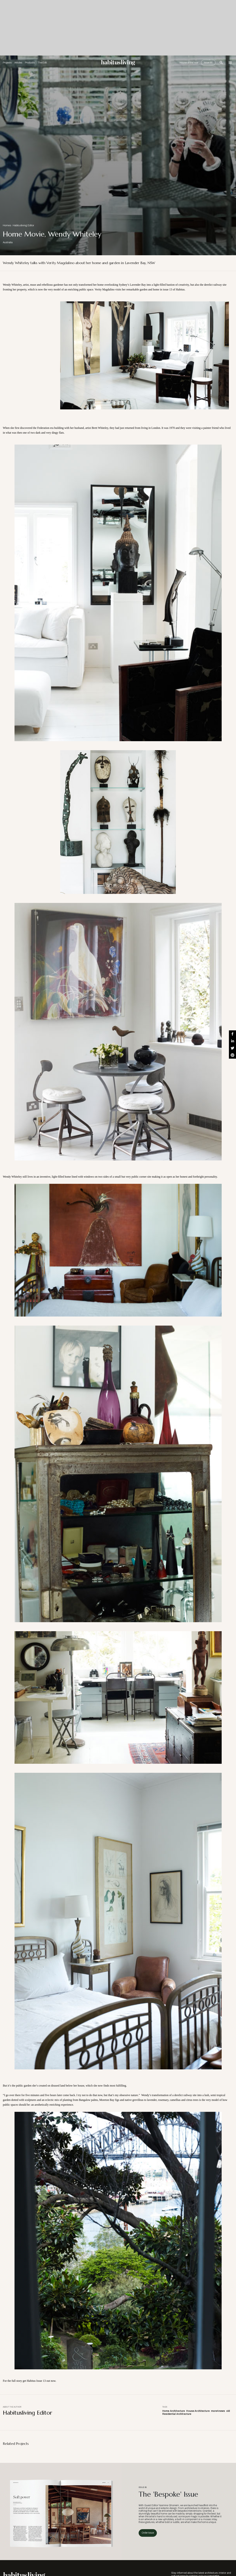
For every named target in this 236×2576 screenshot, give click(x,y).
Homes (7, 225)
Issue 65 (208, 62)
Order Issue (148, 2532)
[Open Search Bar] (221, 63)
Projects (7, 62)
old (228, 2411)
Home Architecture (173, 2411)
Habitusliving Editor (23, 225)
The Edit (42, 62)
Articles (18, 62)
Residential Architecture (176, 2414)
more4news (218, 2411)
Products (30, 62)
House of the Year (189, 62)
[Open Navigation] (230, 63)
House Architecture (198, 2411)
